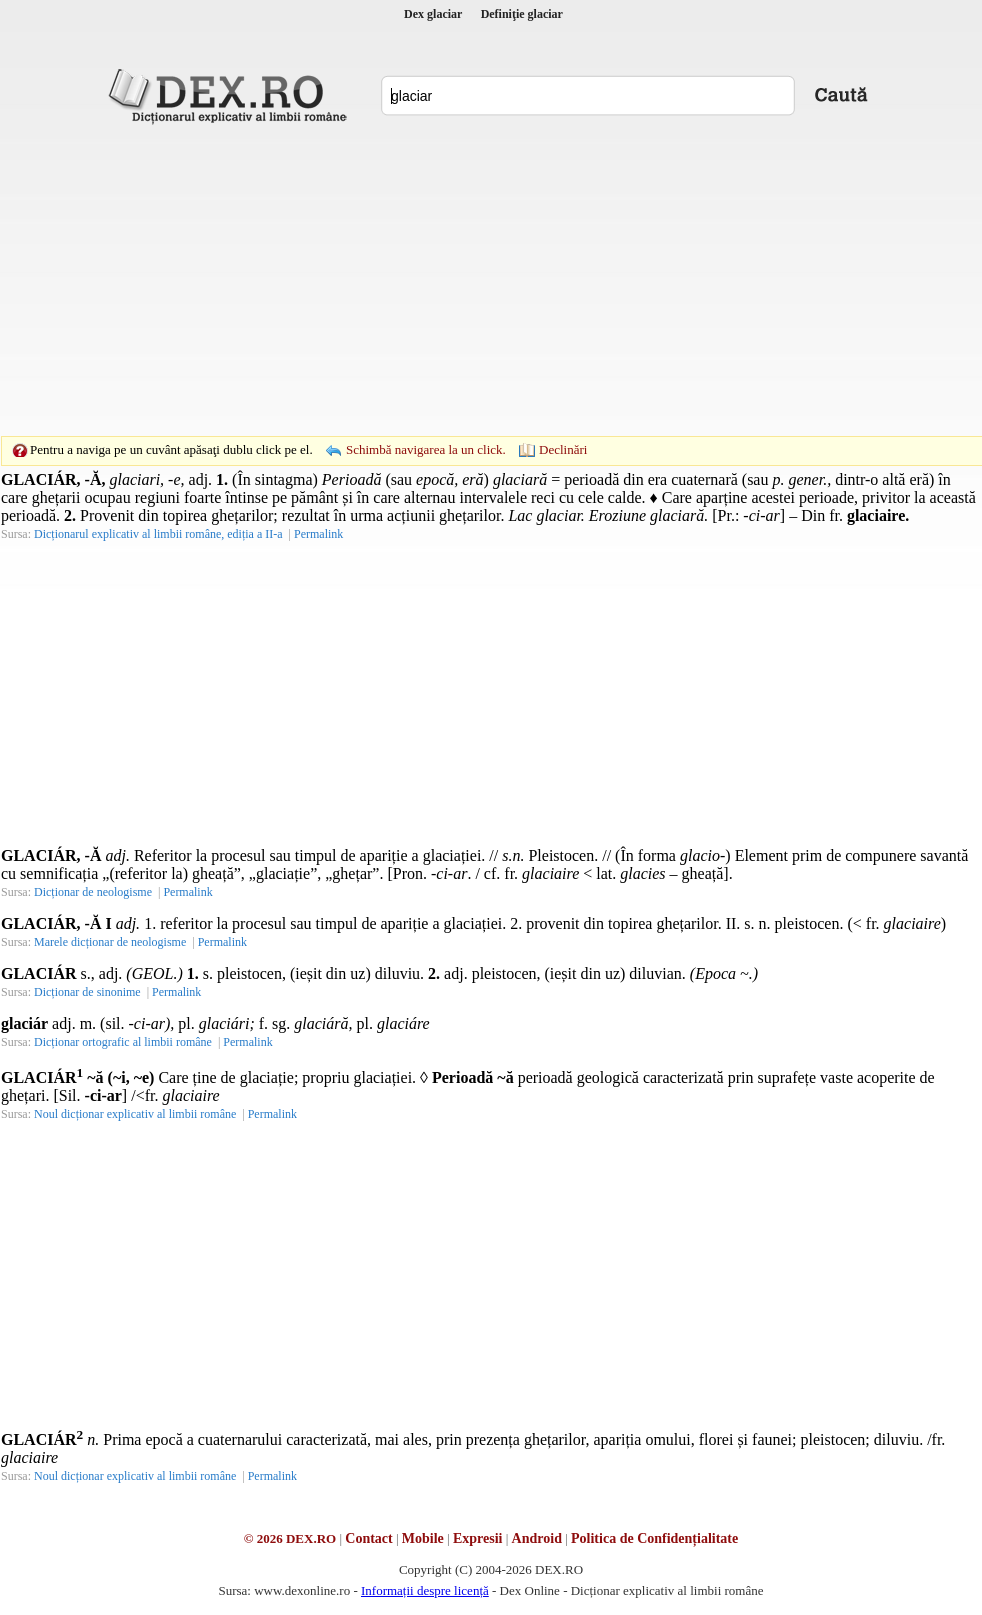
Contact (368, 1538)
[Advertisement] (460, 280)
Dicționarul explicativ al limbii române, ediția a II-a (158, 534)
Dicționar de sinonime (87, 992)
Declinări (563, 449)
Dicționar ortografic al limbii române (123, 1042)
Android (537, 1538)
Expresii (478, 1538)
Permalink (318, 534)
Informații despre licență (425, 1590)
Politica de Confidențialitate (654, 1538)
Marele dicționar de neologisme (110, 942)
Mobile (423, 1538)
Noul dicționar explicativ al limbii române (135, 1114)
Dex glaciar (433, 14)
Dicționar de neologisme (93, 892)
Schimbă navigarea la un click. (426, 449)
